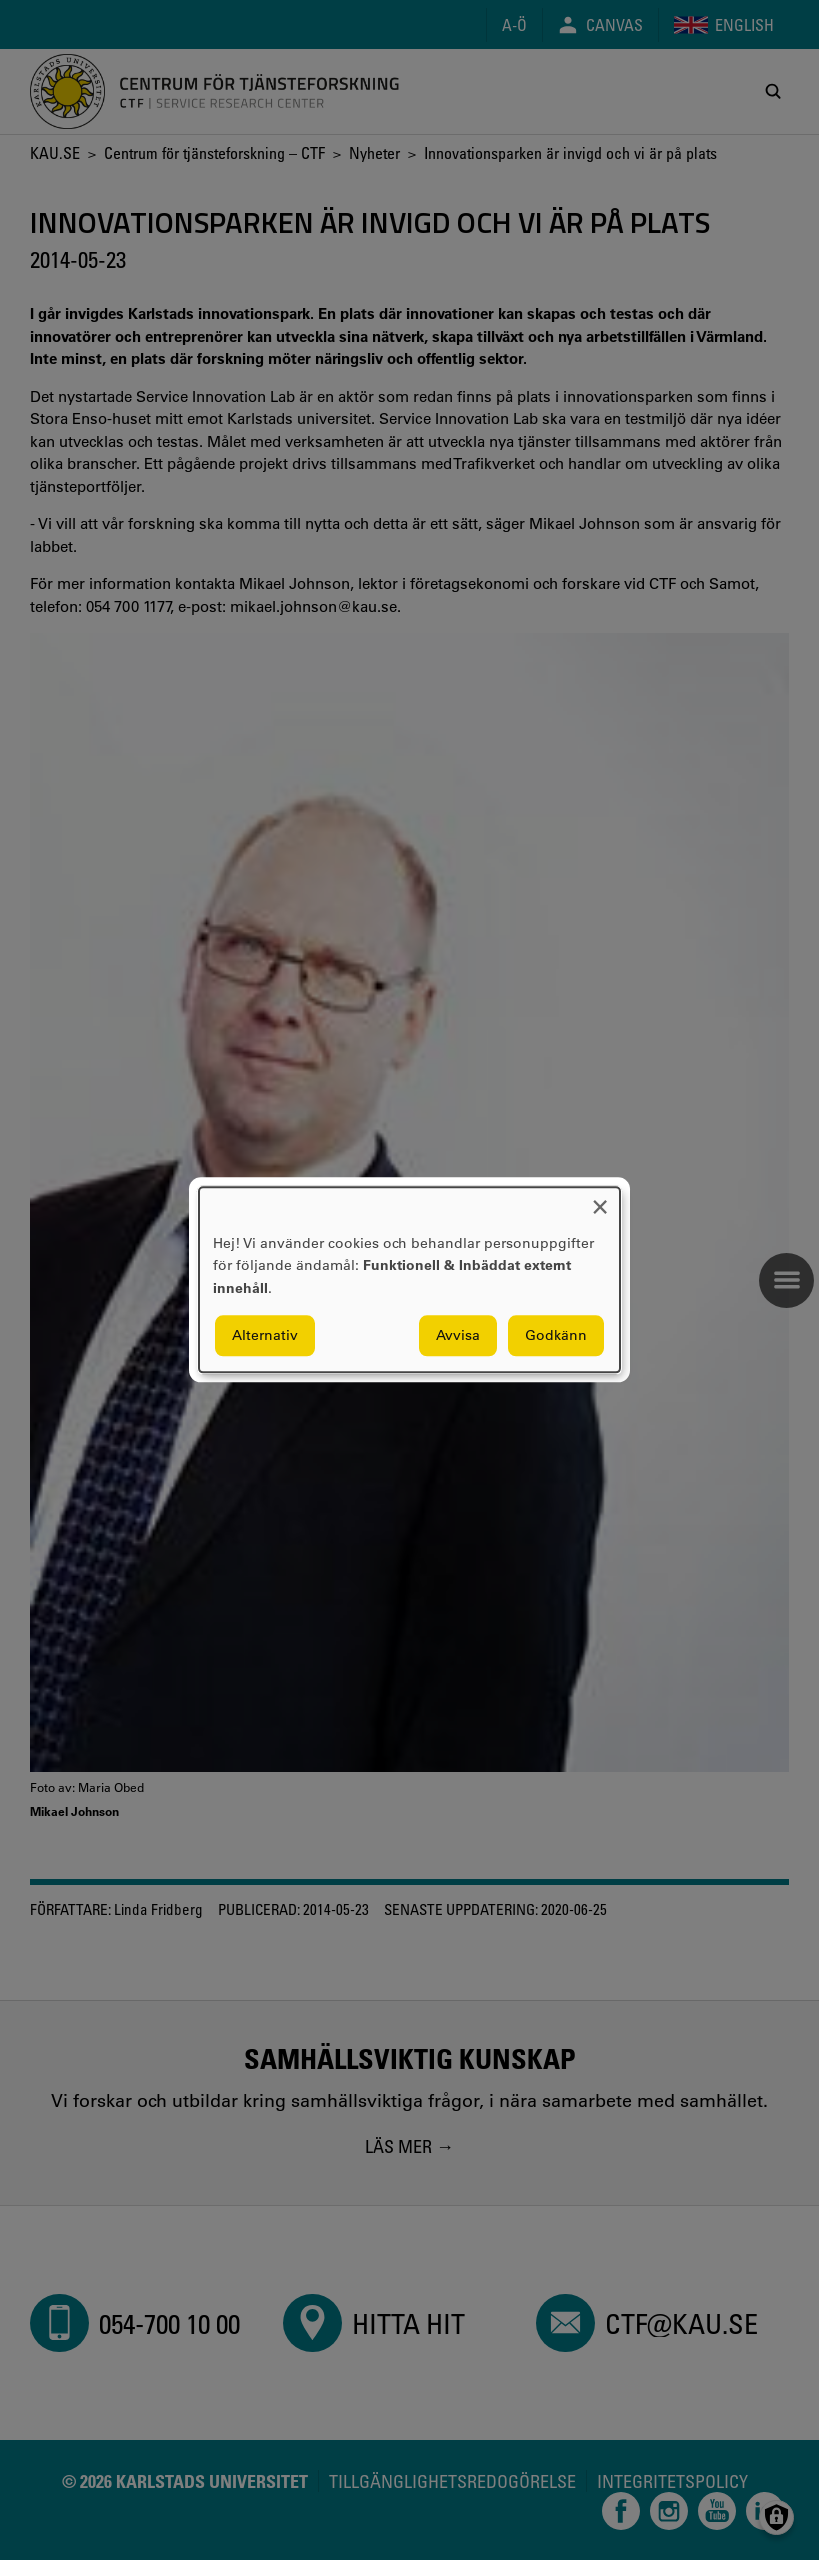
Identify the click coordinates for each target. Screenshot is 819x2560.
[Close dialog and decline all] (600, 1199)
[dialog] (409, 1279)
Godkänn (556, 1336)
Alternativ (265, 1336)
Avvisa (458, 1336)
